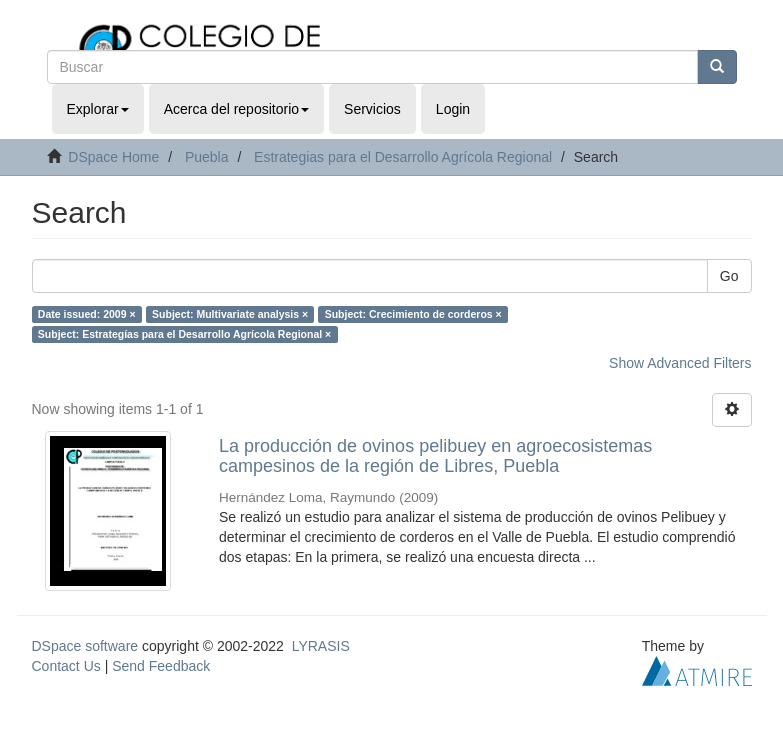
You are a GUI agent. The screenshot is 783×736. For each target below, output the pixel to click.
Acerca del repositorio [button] (236, 109)
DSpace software (85, 646)
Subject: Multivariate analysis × (230, 314)
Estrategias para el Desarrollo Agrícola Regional (403, 157)
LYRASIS (321, 646)
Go (729, 276)
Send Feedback (161, 666)
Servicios (372, 109)
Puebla (207, 157)
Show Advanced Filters (680, 363)
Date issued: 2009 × (87, 314)
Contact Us (66, 666)
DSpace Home (113, 157)
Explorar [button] (98, 109)
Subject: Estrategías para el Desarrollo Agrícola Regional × (184, 334)
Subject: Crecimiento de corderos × (413, 314)
